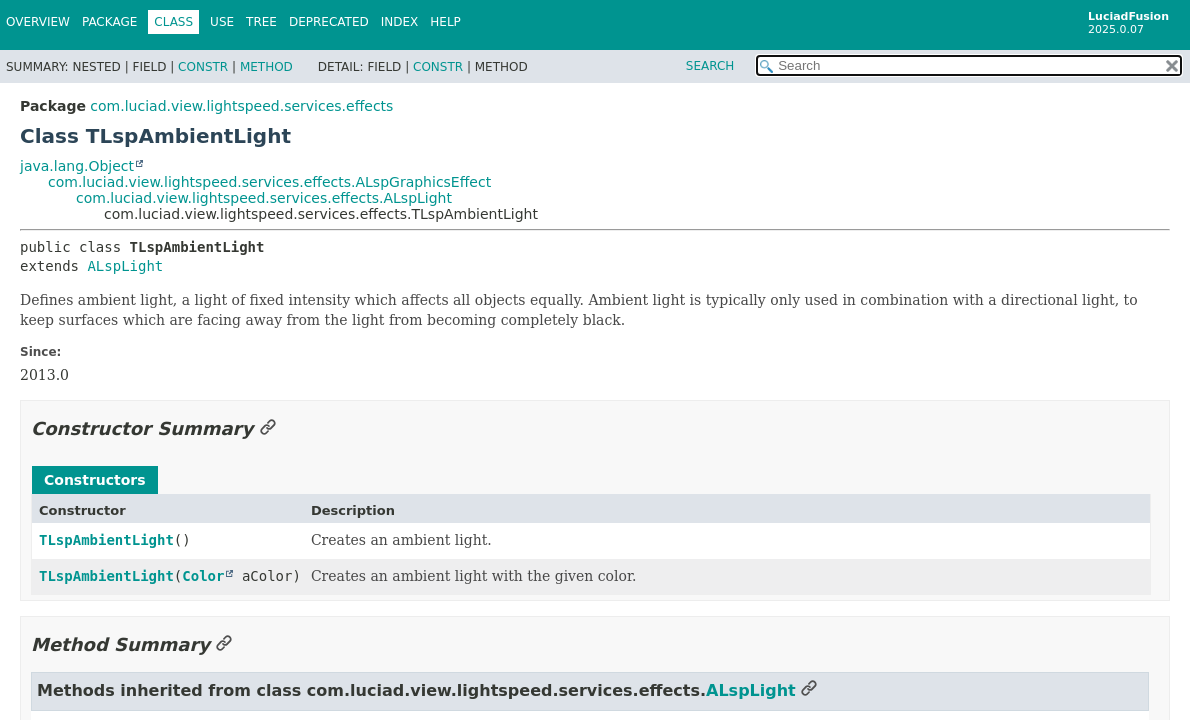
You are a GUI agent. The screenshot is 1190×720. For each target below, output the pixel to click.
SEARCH (710, 66)
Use (222, 22)
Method (266, 67)
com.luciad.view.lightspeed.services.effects (241, 106)
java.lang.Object (77, 166)
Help (445, 22)
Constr (203, 67)
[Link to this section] (268, 428)
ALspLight (125, 266)
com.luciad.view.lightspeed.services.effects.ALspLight (264, 198)
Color (203, 576)
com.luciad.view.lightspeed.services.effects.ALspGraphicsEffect (269, 182)
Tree (261, 22)
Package (109, 22)
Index (400, 22)
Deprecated (329, 22)
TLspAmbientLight (106, 540)
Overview (38, 22)
